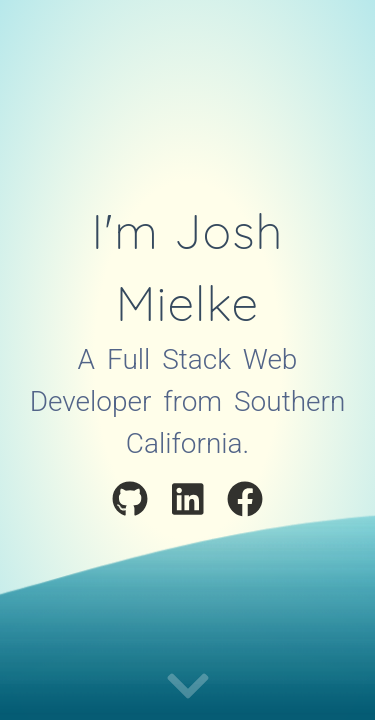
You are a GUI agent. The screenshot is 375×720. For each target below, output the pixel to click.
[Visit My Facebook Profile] (245, 502)
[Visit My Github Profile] (130, 502)
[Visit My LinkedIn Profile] (188, 502)
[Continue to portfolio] (188, 687)
